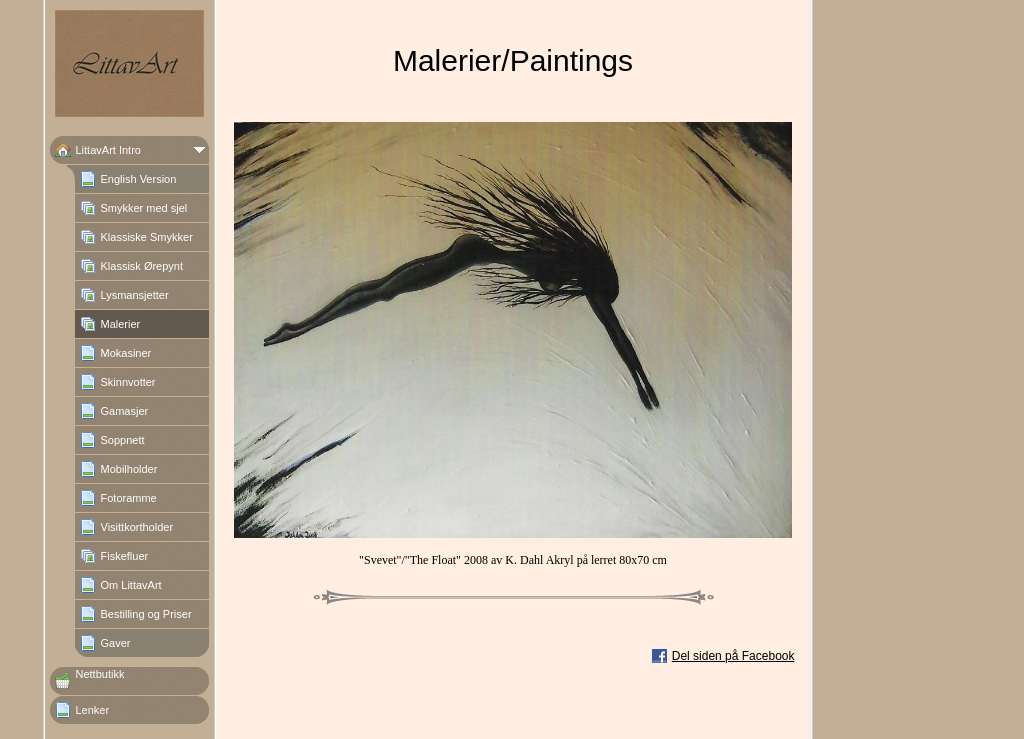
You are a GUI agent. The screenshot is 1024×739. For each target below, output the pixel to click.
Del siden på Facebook (733, 656)
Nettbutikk (100, 674)
